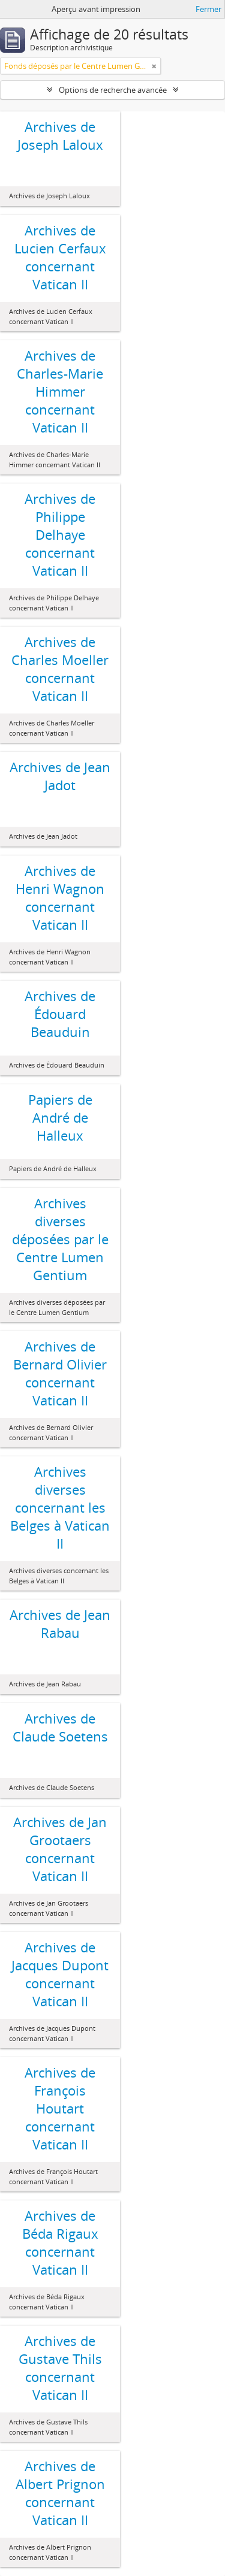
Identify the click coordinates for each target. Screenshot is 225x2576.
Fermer (208, 9)
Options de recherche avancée (113, 89)
